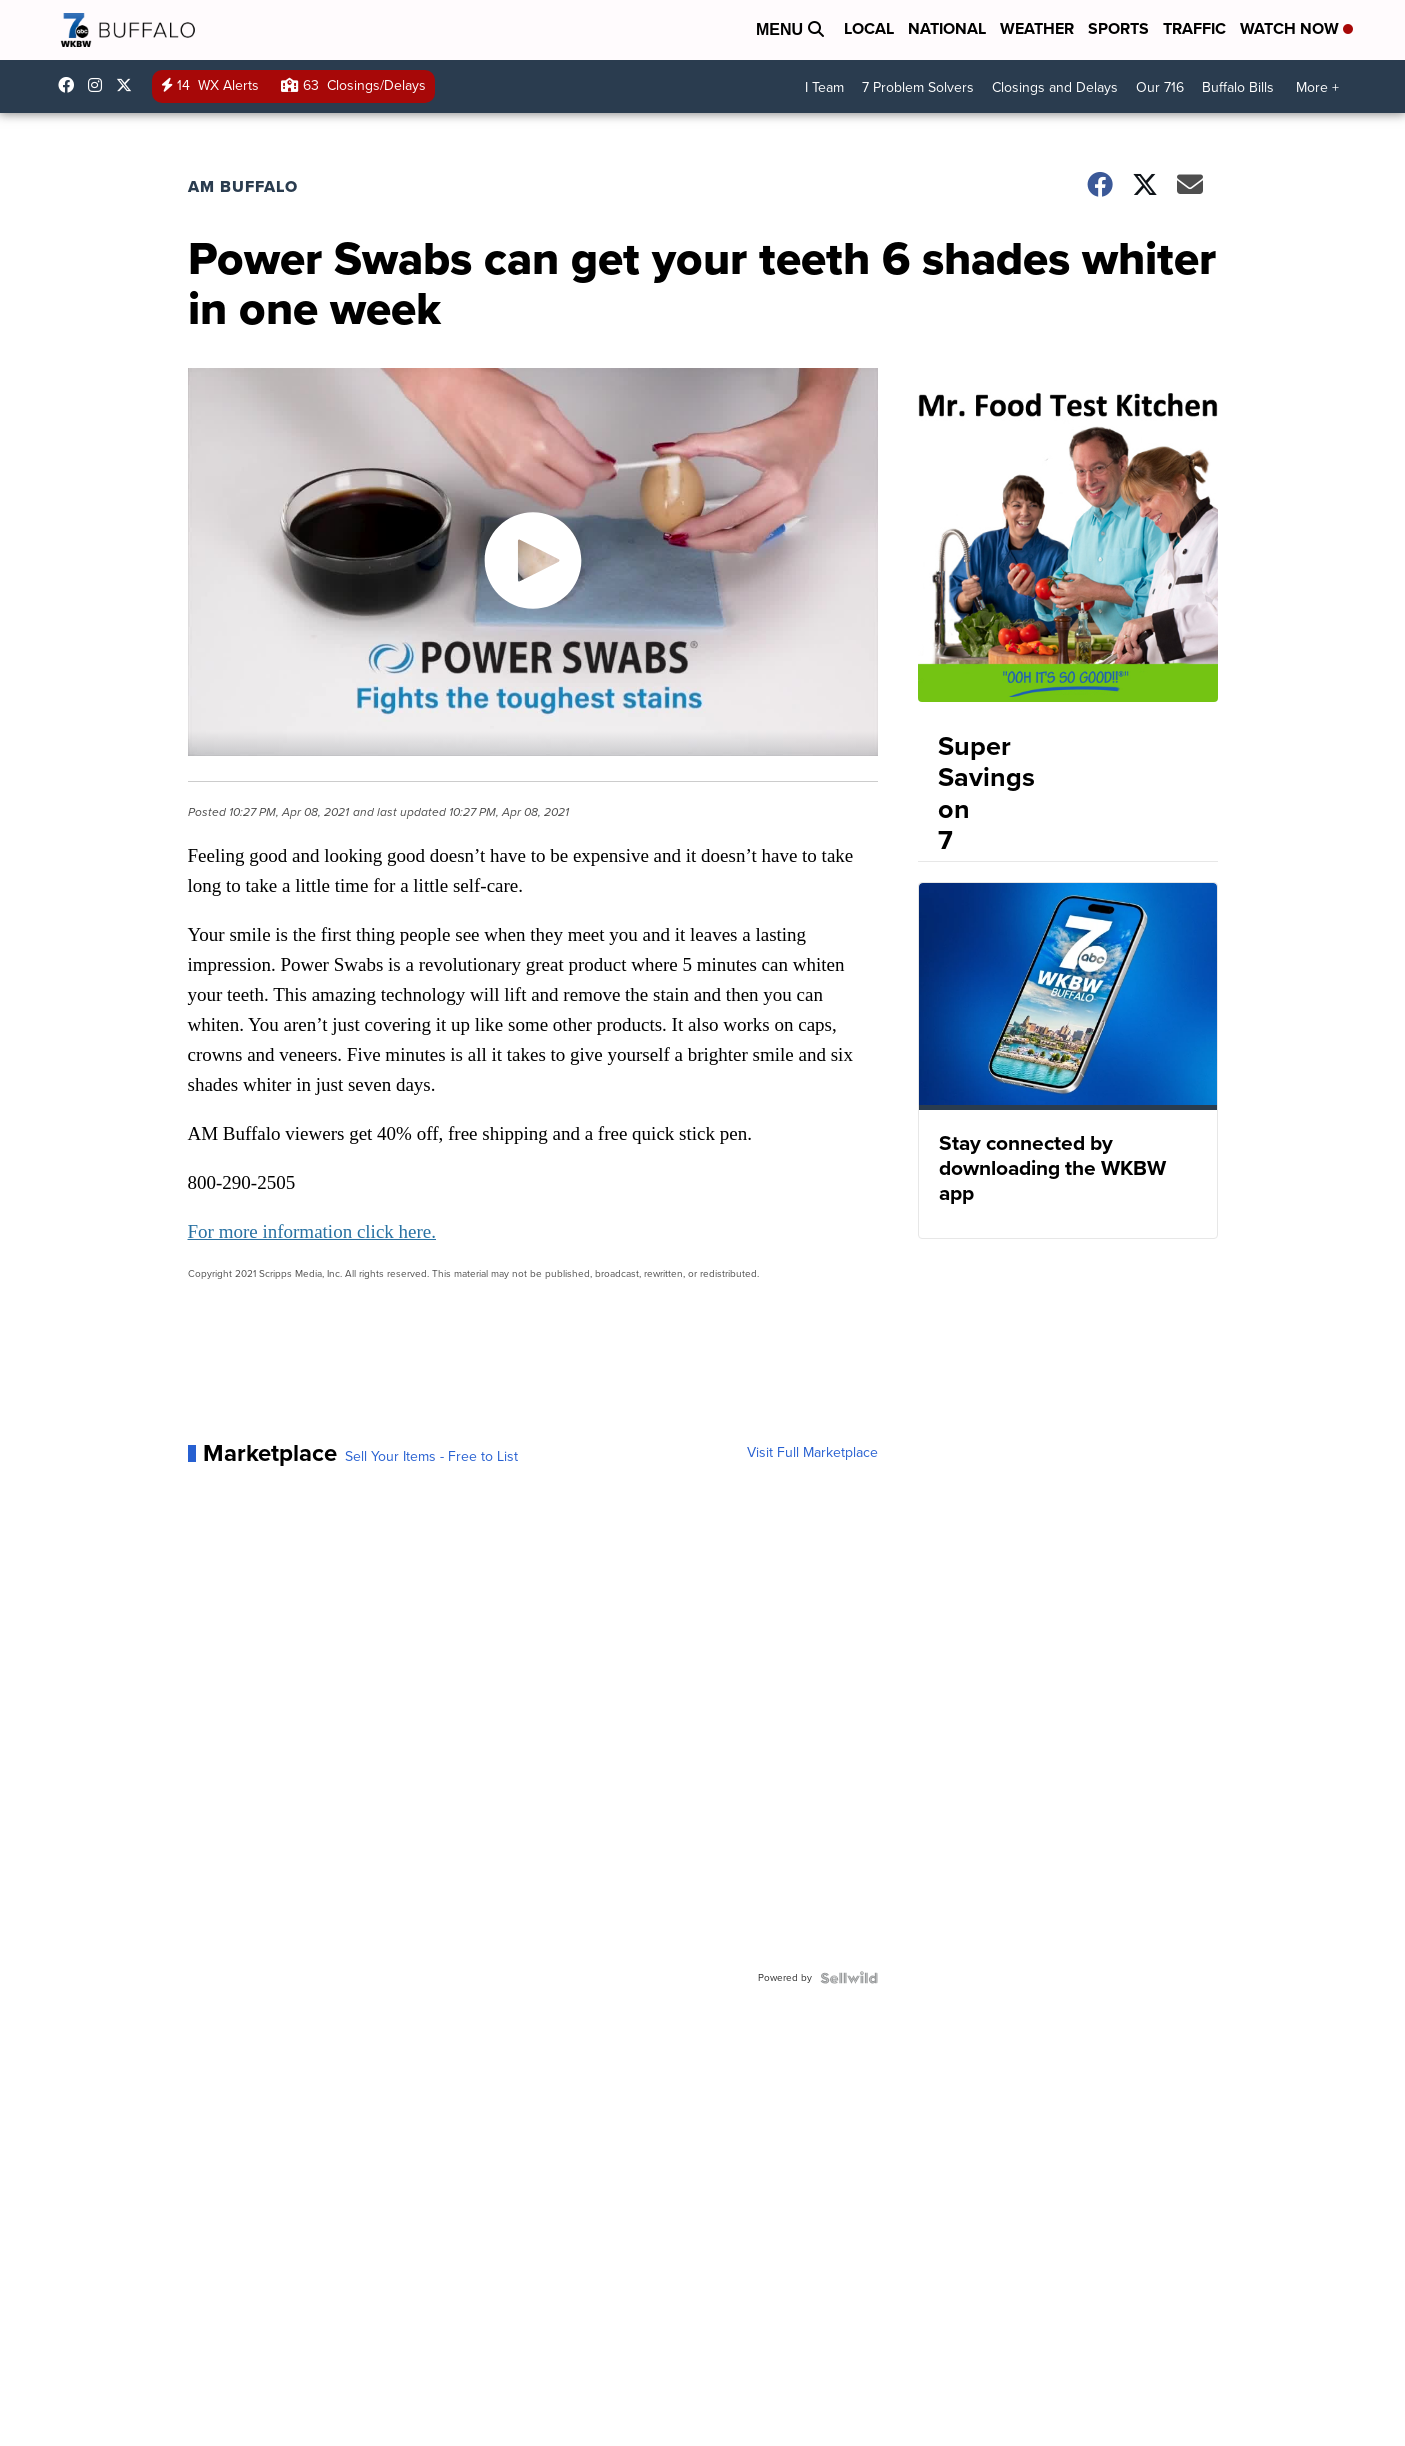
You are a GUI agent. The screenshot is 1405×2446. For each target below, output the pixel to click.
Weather (1037, 28)
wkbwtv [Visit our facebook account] (71, 85)
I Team (824, 87)
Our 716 (1160, 87)
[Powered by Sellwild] (849, 1978)
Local (869, 28)
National (947, 28)
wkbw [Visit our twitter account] (129, 85)
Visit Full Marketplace (812, 1453)
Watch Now (1296, 28)
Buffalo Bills (1238, 87)
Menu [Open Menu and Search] (790, 29)
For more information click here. (312, 1231)
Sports (1118, 28)
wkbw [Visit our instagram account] (100, 85)
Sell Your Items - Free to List (431, 1457)
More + (1317, 87)
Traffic (1194, 28)
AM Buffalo (243, 186)
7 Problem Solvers (918, 87)
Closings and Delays (1055, 87)
